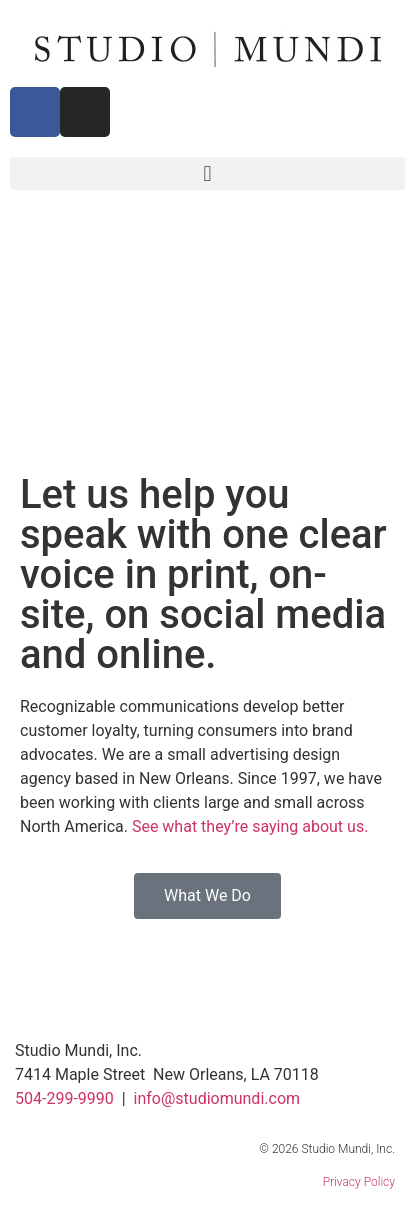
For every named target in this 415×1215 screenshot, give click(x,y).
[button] (207, 173)
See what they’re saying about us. (250, 826)
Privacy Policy (359, 1182)
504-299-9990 (64, 1098)
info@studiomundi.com (217, 1098)
